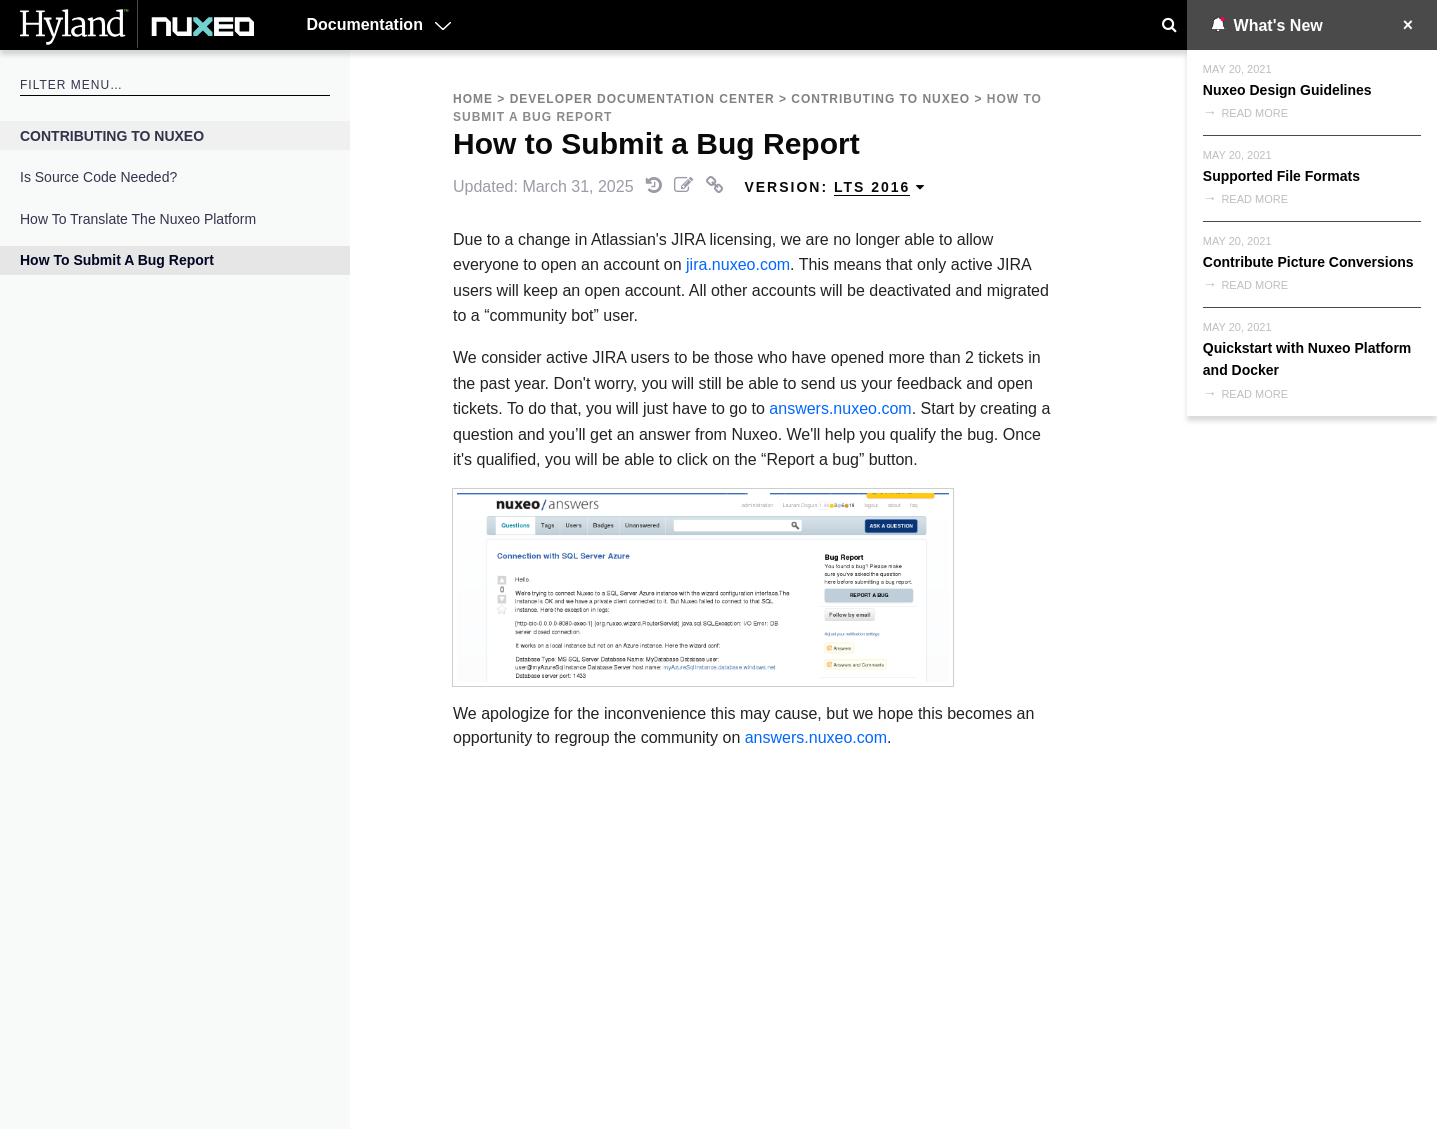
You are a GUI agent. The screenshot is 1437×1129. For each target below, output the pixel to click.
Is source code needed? (98, 177)
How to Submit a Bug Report (117, 260)
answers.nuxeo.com (840, 408)
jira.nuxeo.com (738, 264)
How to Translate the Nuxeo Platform (138, 219)
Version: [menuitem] (835, 187)
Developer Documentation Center (642, 99)
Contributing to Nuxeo (112, 136)
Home (473, 99)
